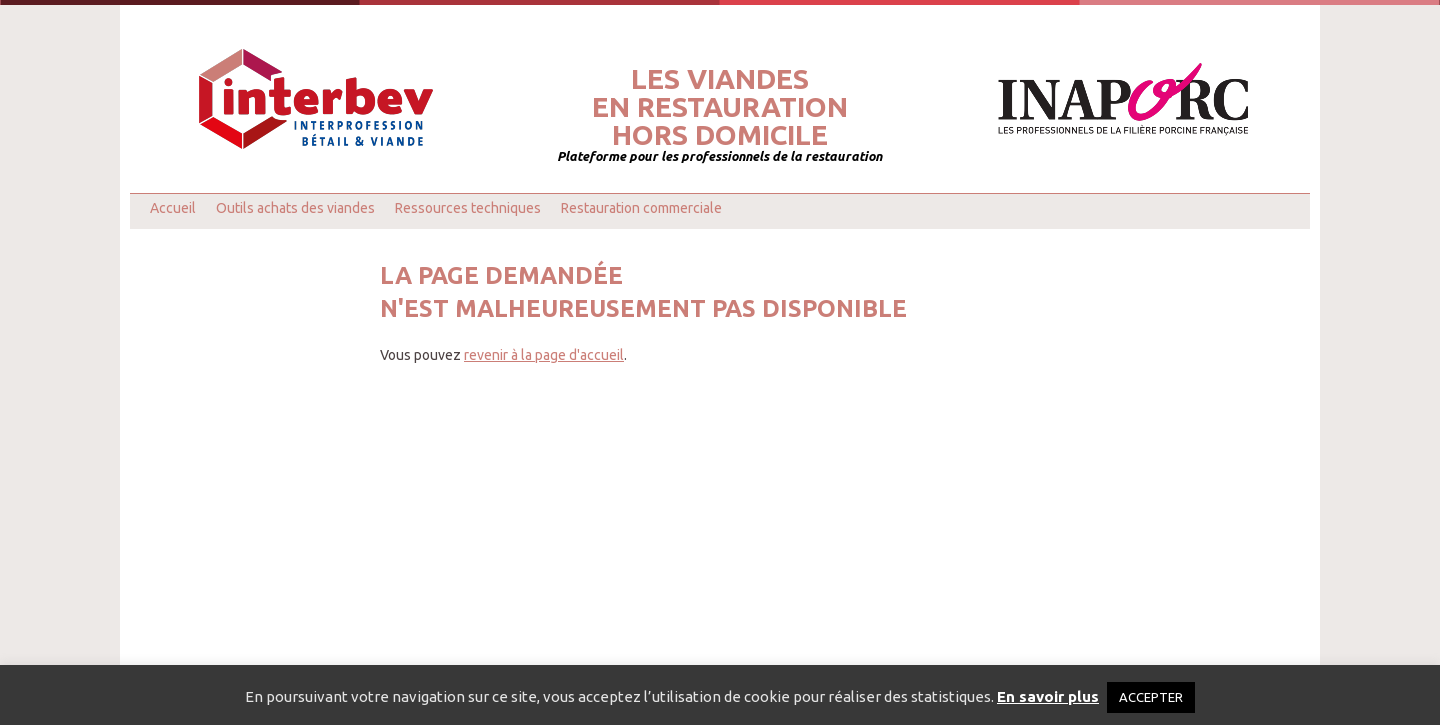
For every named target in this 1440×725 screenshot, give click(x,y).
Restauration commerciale (641, 208)
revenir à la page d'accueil (544, 355)
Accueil (173, 208)
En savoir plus (1048, 696)
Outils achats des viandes (295, 208)
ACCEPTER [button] (1151, 697)
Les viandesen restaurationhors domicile (720, 107)
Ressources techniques (468, 208)
